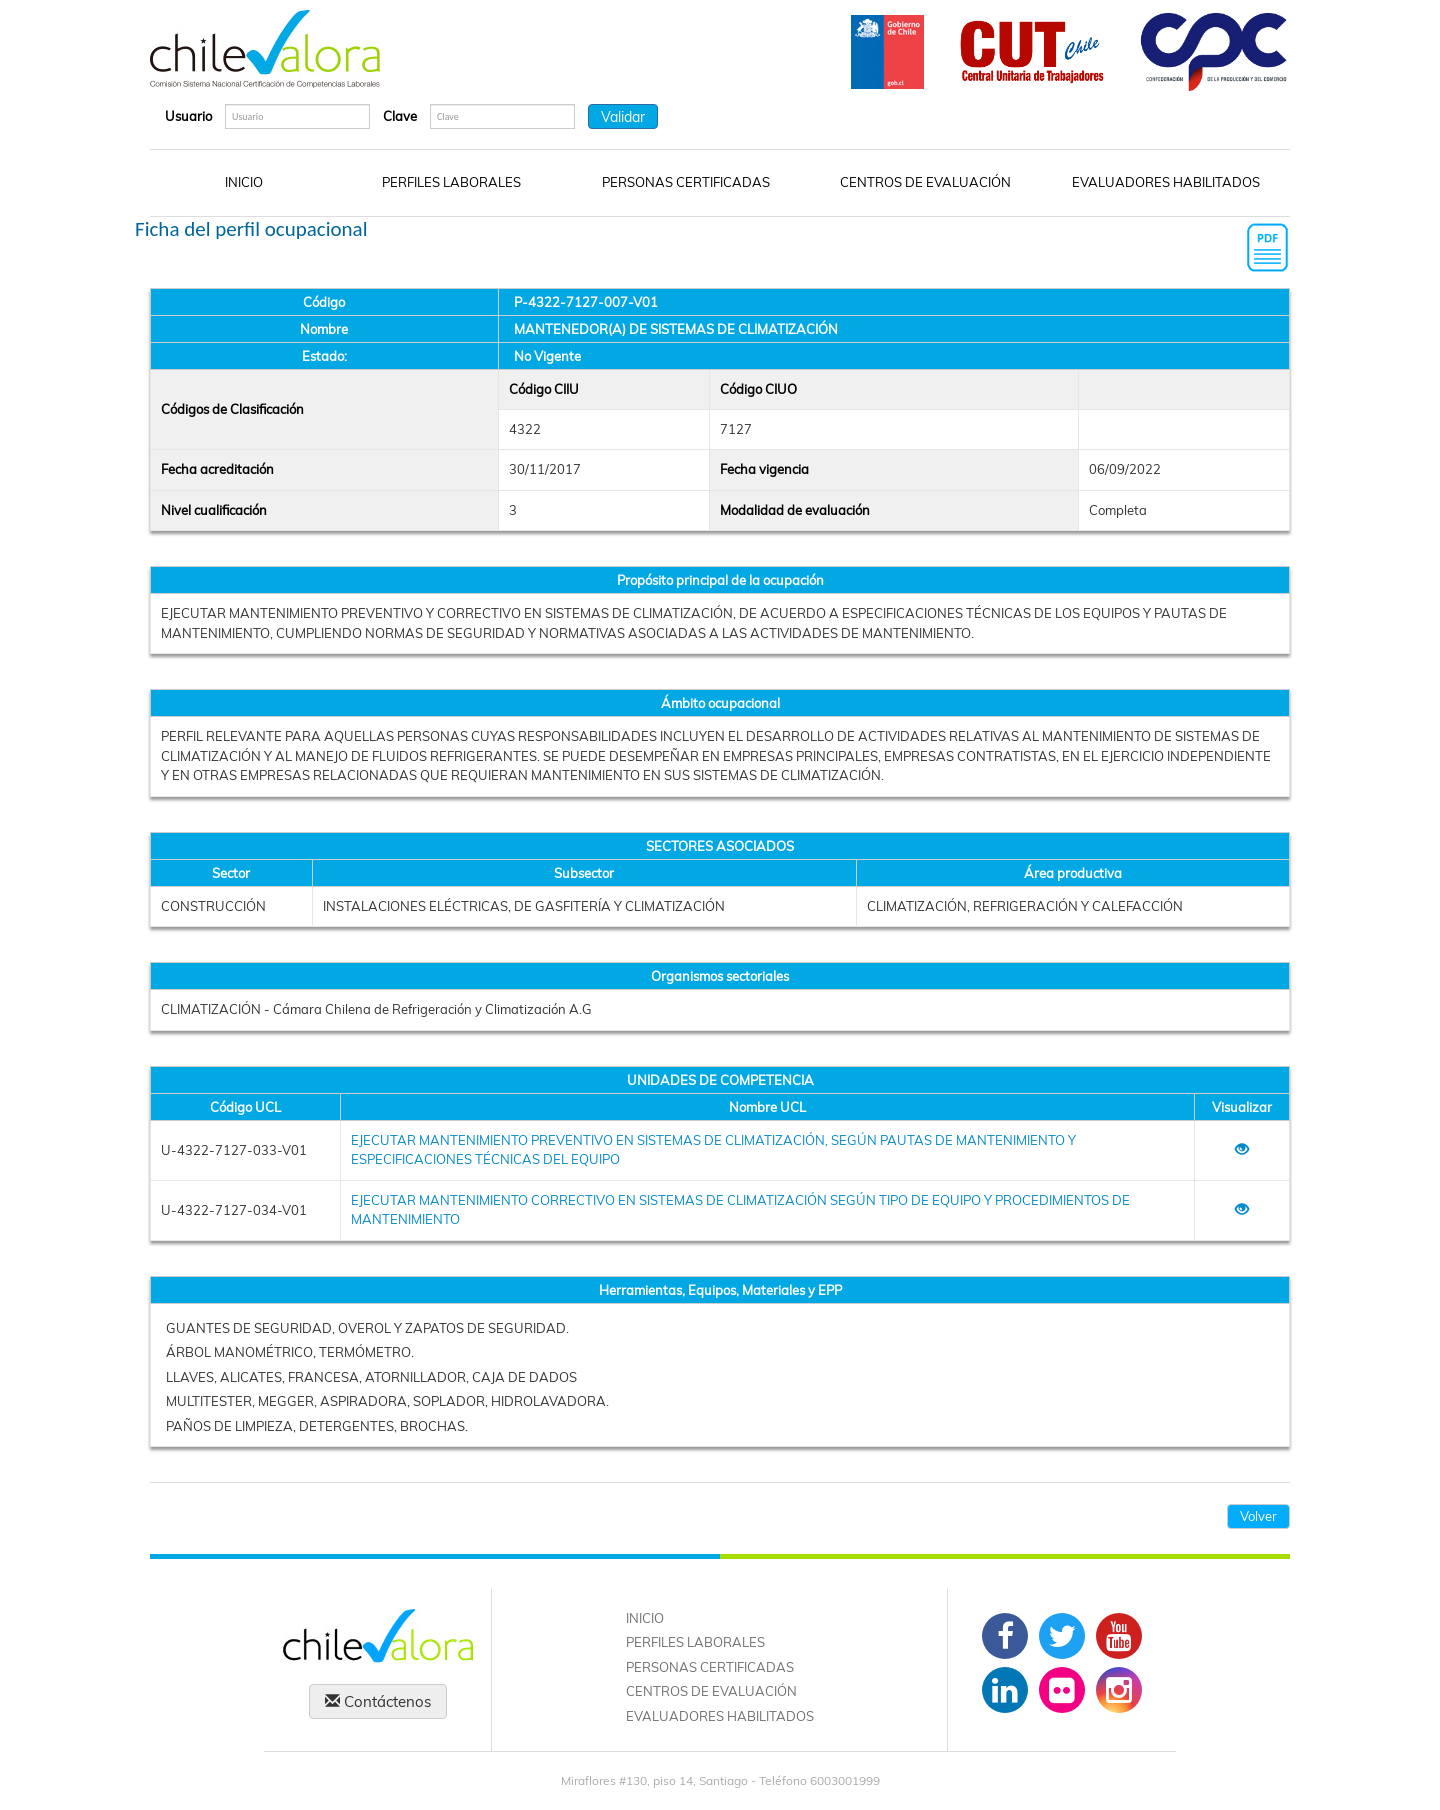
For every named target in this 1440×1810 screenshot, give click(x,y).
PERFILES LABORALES (451, 182)
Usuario (188, 116)
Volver (1258, 1516)
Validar (623, 117)
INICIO (244, 182)
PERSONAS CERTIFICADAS (686, 182)
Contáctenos (378, 1701)
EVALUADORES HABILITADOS (1166, 182)
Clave (400, 116)
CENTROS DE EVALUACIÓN (925, 182)
